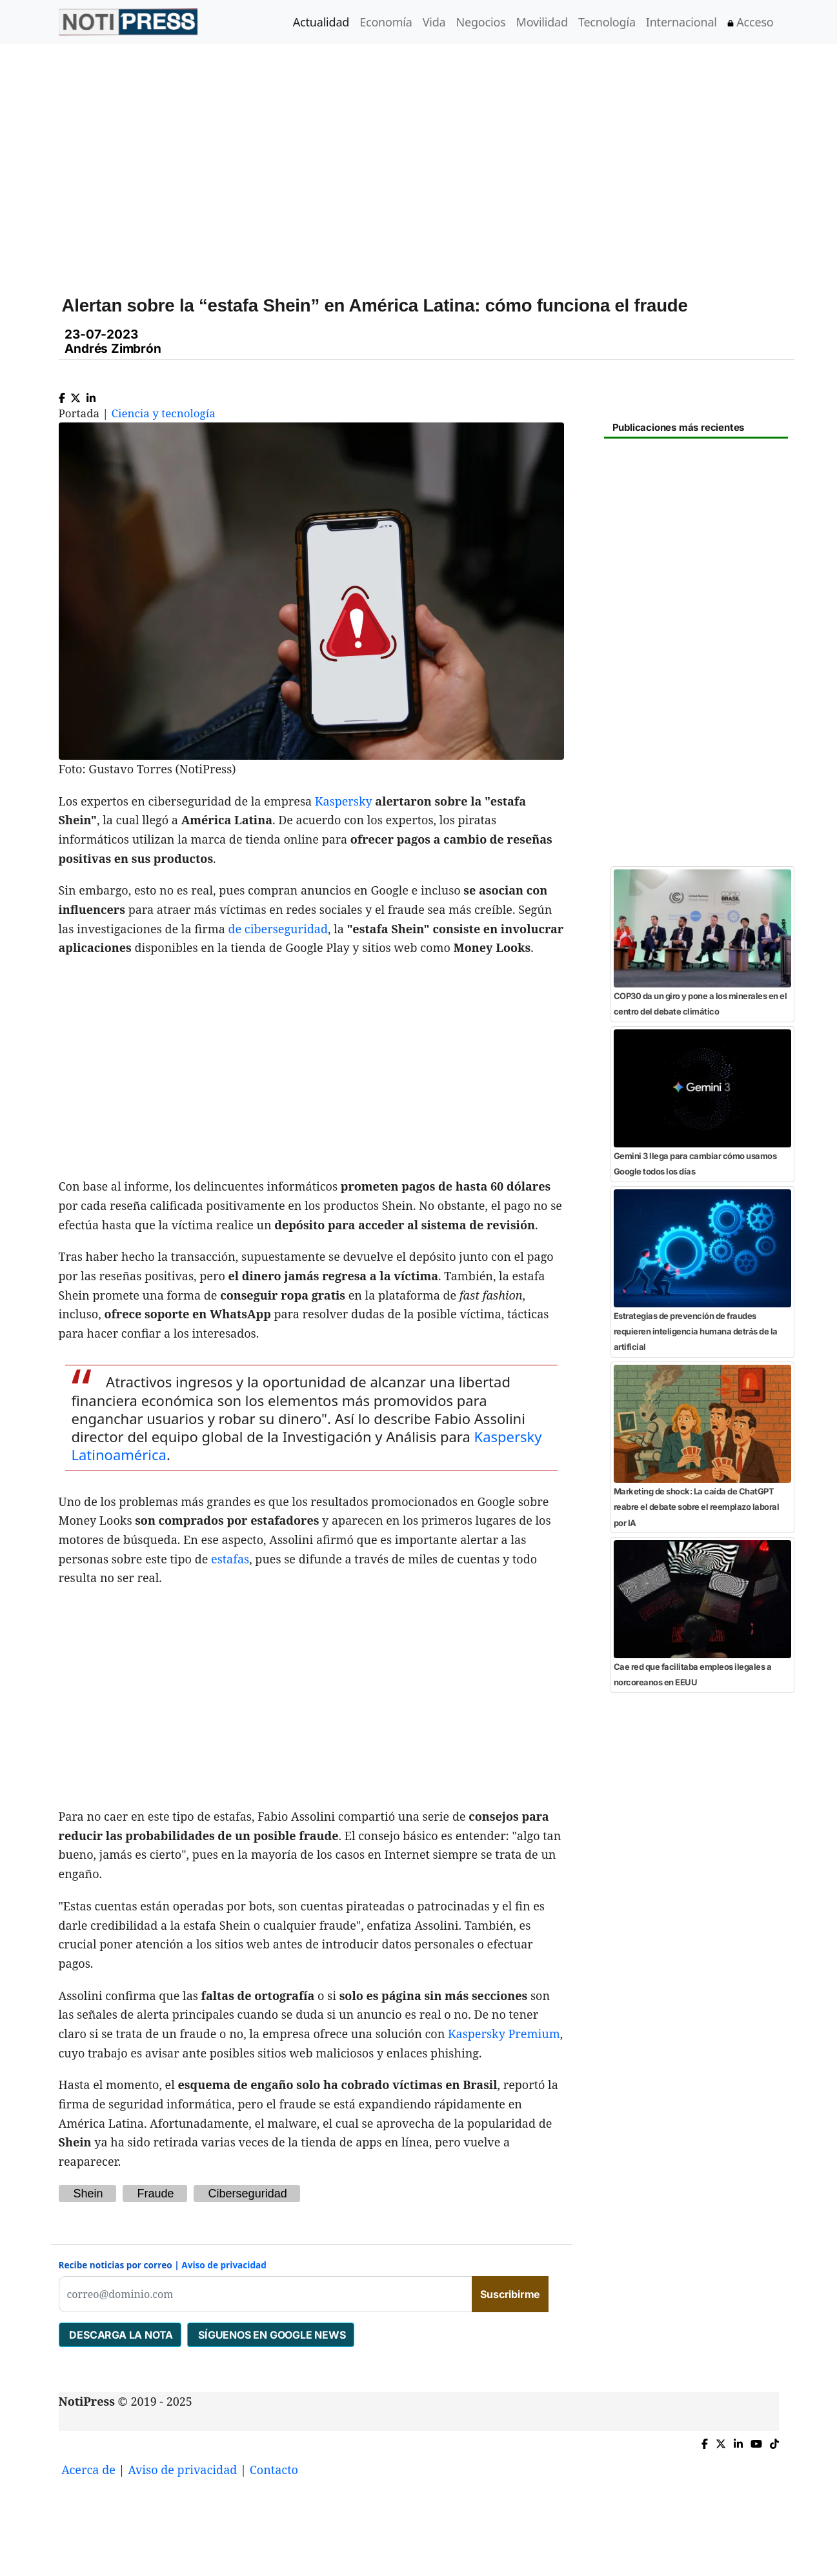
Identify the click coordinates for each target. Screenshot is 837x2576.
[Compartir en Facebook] (62, 395)
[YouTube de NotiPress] (756, 2441)
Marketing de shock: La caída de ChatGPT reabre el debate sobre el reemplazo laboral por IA (697, 1507)
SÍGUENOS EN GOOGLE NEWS (270, 2334)
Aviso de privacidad (224, 2265)
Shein (88, 2193)
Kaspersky (343, 801)
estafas (230, 1559)
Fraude (155, 2193)
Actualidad (321, 22)
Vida (434, 22)
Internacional (681, 22)
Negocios (481, 22)
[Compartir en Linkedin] (91, 395)
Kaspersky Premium (504, 2033)
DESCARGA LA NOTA (120, 2334)
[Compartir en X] (75, 395)
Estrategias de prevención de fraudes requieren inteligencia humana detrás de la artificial (696, 1331)
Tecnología (607, 22)
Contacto (274, 2469)
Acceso (750, 22)
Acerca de (88, 2469)
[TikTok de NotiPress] (774, 2441)
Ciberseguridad (247, 2193)
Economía (385, 22)
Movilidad (542, 22)
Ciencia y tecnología (164, 413)
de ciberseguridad (278, 928)
